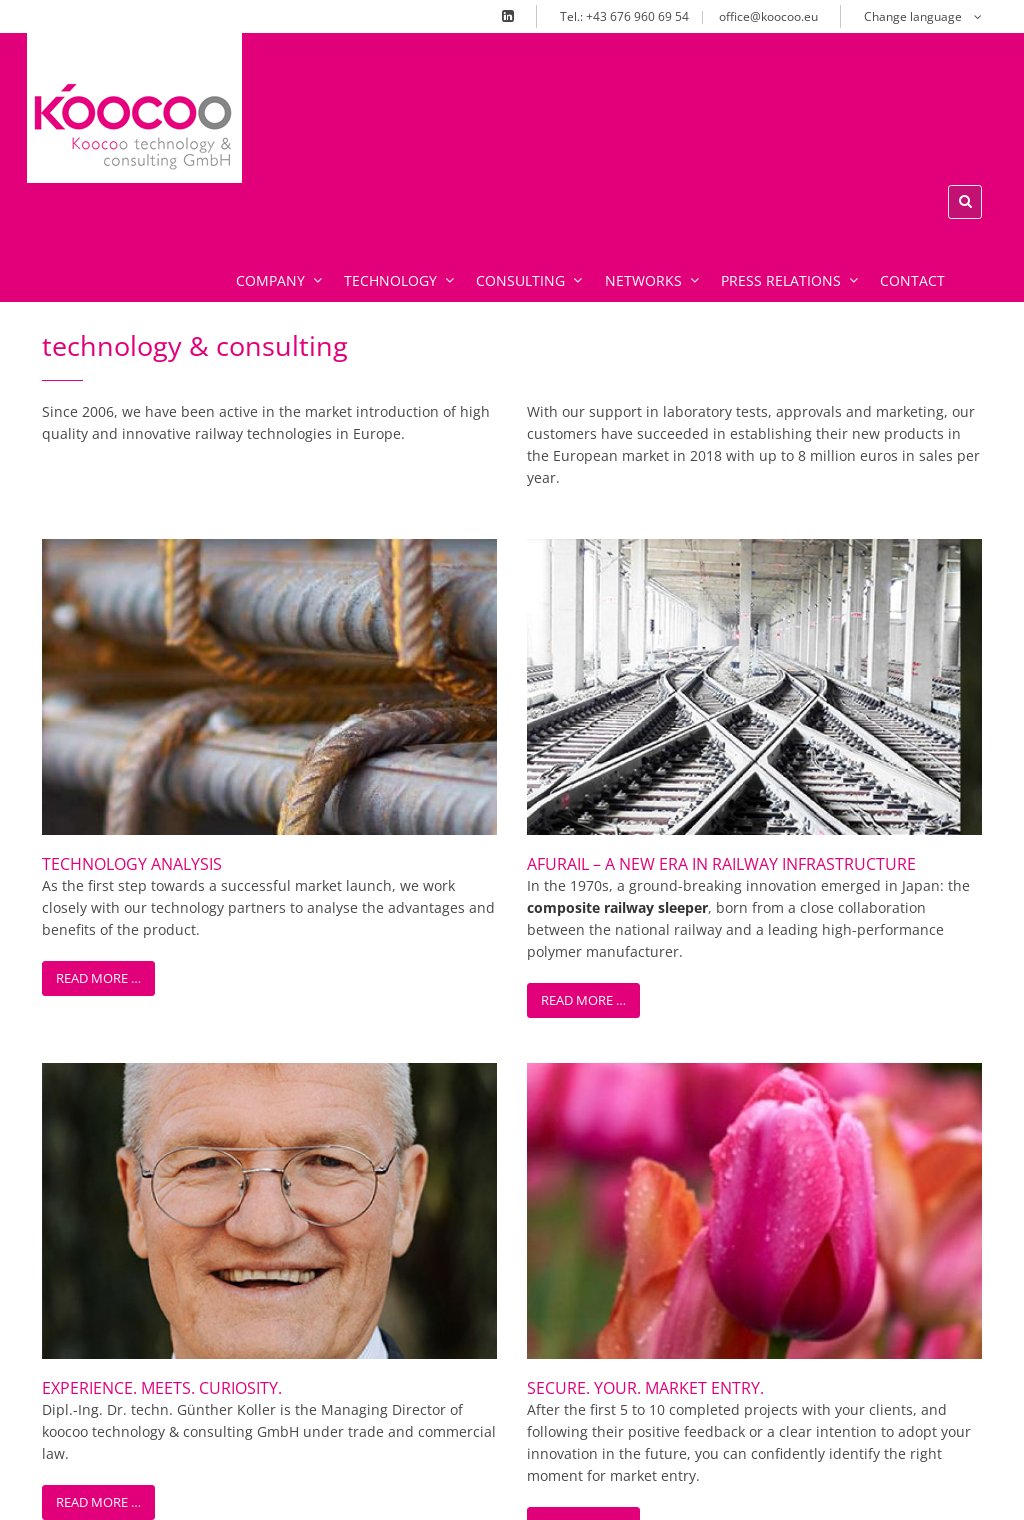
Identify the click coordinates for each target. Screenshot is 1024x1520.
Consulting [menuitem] (509, 311)
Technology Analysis (132, 597)
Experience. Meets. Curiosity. (162, 827)
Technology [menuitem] (385, 311)
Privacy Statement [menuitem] (931, 1486)
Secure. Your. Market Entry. (645, 827)
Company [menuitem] (271, 311)
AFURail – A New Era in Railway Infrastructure (721, 597)
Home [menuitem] (554, 1486)
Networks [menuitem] (625, 311)
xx (253, 106)
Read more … (98, 711)
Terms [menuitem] (822, 1486)
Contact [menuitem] (873, 311)
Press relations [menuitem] (756, 311)
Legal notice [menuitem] (729, 1486)
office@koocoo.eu (768, 16)
